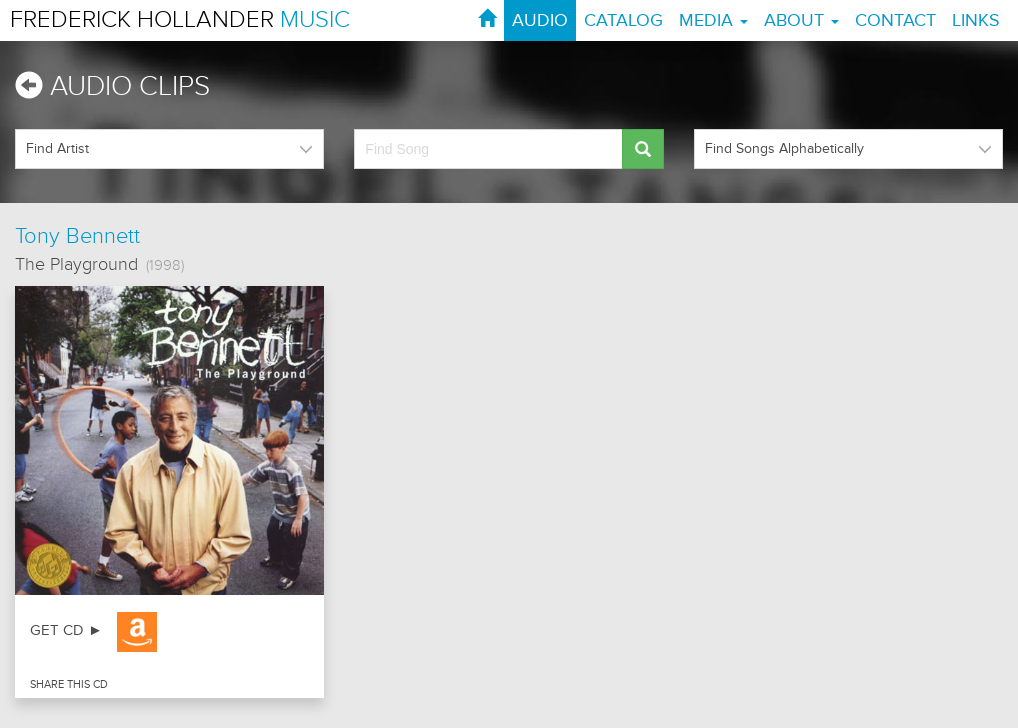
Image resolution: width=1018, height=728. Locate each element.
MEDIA (713, 20)
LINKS (976, 20)
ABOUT (801, 20)
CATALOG (623, 20)
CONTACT (895, 20)
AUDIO (540, 20)
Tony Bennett (77, 236)
